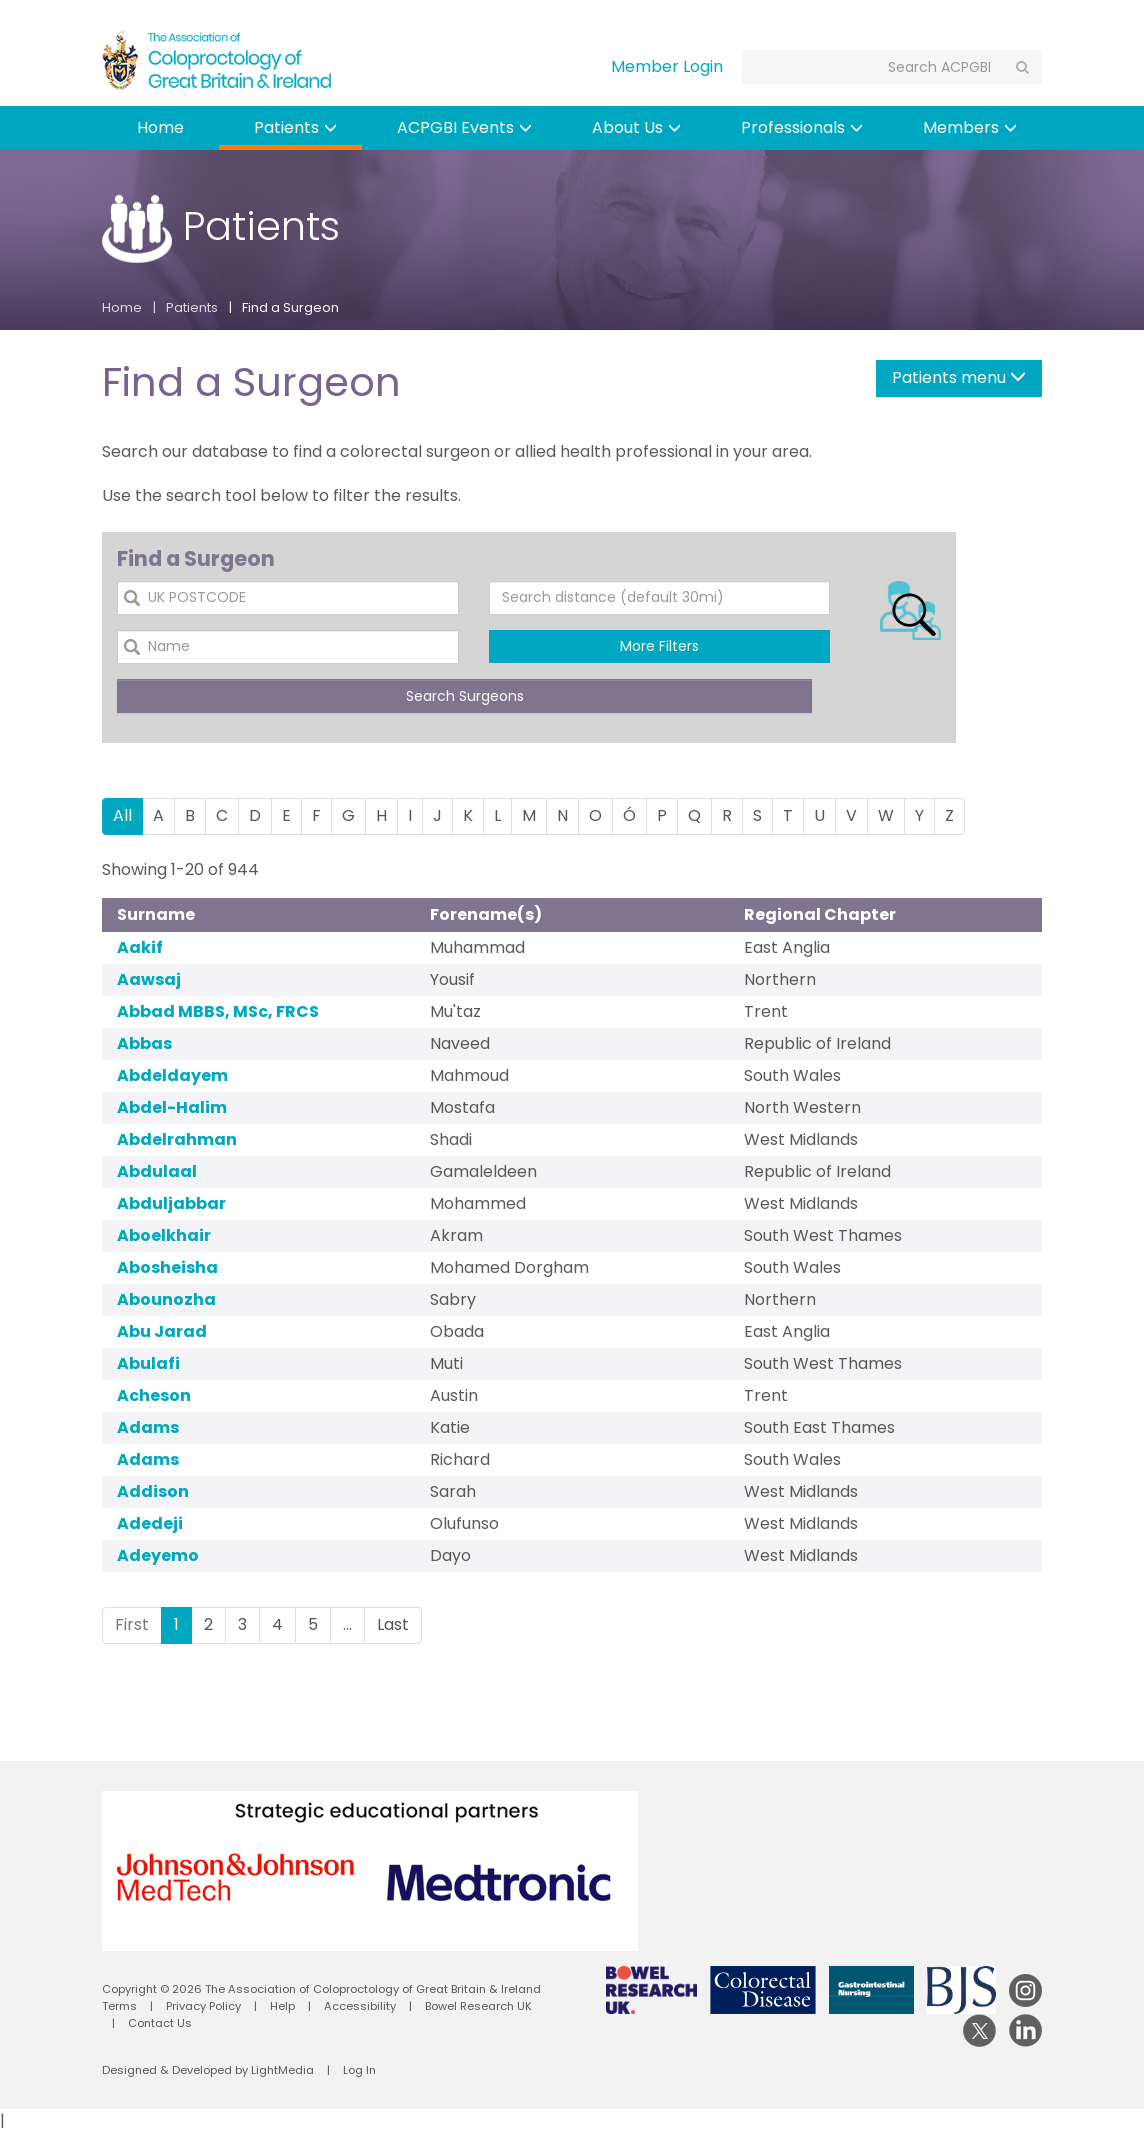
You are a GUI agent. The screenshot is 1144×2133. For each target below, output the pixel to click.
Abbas (144, 1043)
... (347, 1624)
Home (160, 127)
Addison (153, 1491)
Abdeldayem (172, 1075)
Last (393, 1624)
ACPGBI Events (464, 127)
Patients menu (959, 377)
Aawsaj (149, 979)
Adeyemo (158, 1555)
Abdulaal (157, 1171)
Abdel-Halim (172, 1107)
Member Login (667, 66)
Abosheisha (167, 1267)
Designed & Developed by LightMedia (208, 2070)
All (122, 815)
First (132, 1624)
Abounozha (166, 1299)
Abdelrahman (177, 1139)
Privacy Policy (203, 2006)
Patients (295, 127)
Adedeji (150, 1523)
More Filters (659, 646)
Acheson (154, 1395)
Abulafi (148, 1363)
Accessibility (360, 2006)
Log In (359, 2070)
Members (970, 127)
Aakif (140, 947)
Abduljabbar (171, 1203)
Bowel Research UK (478, 2006)
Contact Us (160, 2023)
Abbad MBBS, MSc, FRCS (218, 1011)
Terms (119, 2006)
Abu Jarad (162, 1331)
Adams (148, 1427)
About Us (636, 127)
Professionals (802, 127)
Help (282, 2006)
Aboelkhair (164, 1235)
